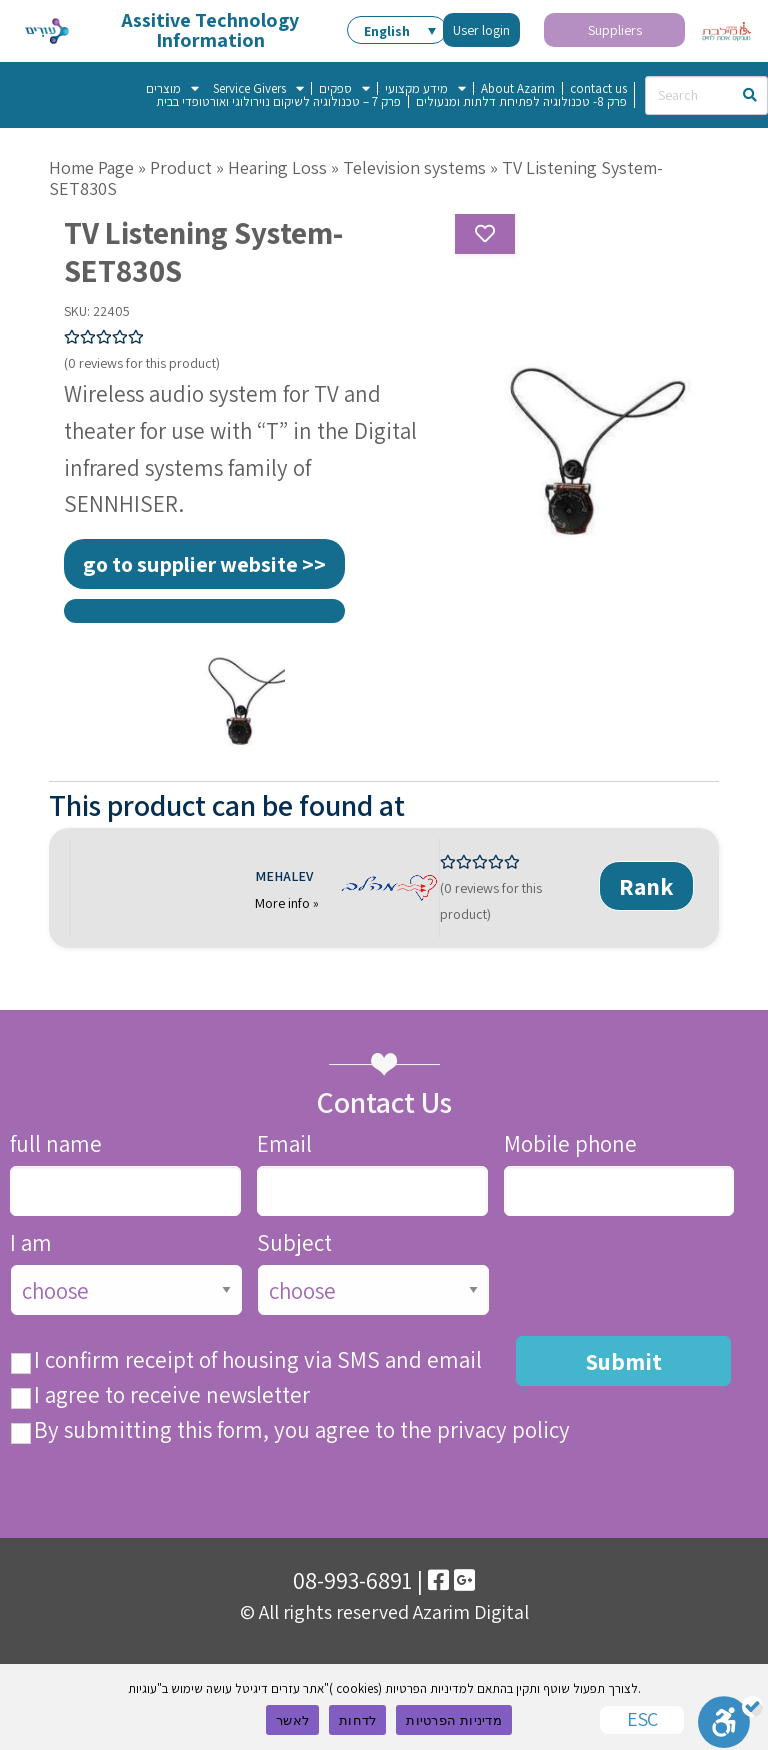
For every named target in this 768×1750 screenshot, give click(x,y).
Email (284, 1144)
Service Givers (258, 88)
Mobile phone (570, 1144)
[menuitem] (397, 30)
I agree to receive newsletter (172, 1395)
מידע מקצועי (425, 88)
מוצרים (172, 88)
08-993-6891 (352, 1580)
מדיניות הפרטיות (453, 1720)
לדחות (357, 1720)
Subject (294, 1243)
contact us (598, 88)
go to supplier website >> (204, 564)
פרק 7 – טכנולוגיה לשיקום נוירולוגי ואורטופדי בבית (278, 101)
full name (56, 1144)
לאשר (292, 1720)
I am (31, 1243)
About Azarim (518, 88)
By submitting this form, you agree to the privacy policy (302, 1430)
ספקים (344, 88)
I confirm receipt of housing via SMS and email (258, 1360)
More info (284, 903)
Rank (646, 886)
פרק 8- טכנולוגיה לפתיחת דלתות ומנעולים (521, 101)
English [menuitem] (387, 31)
